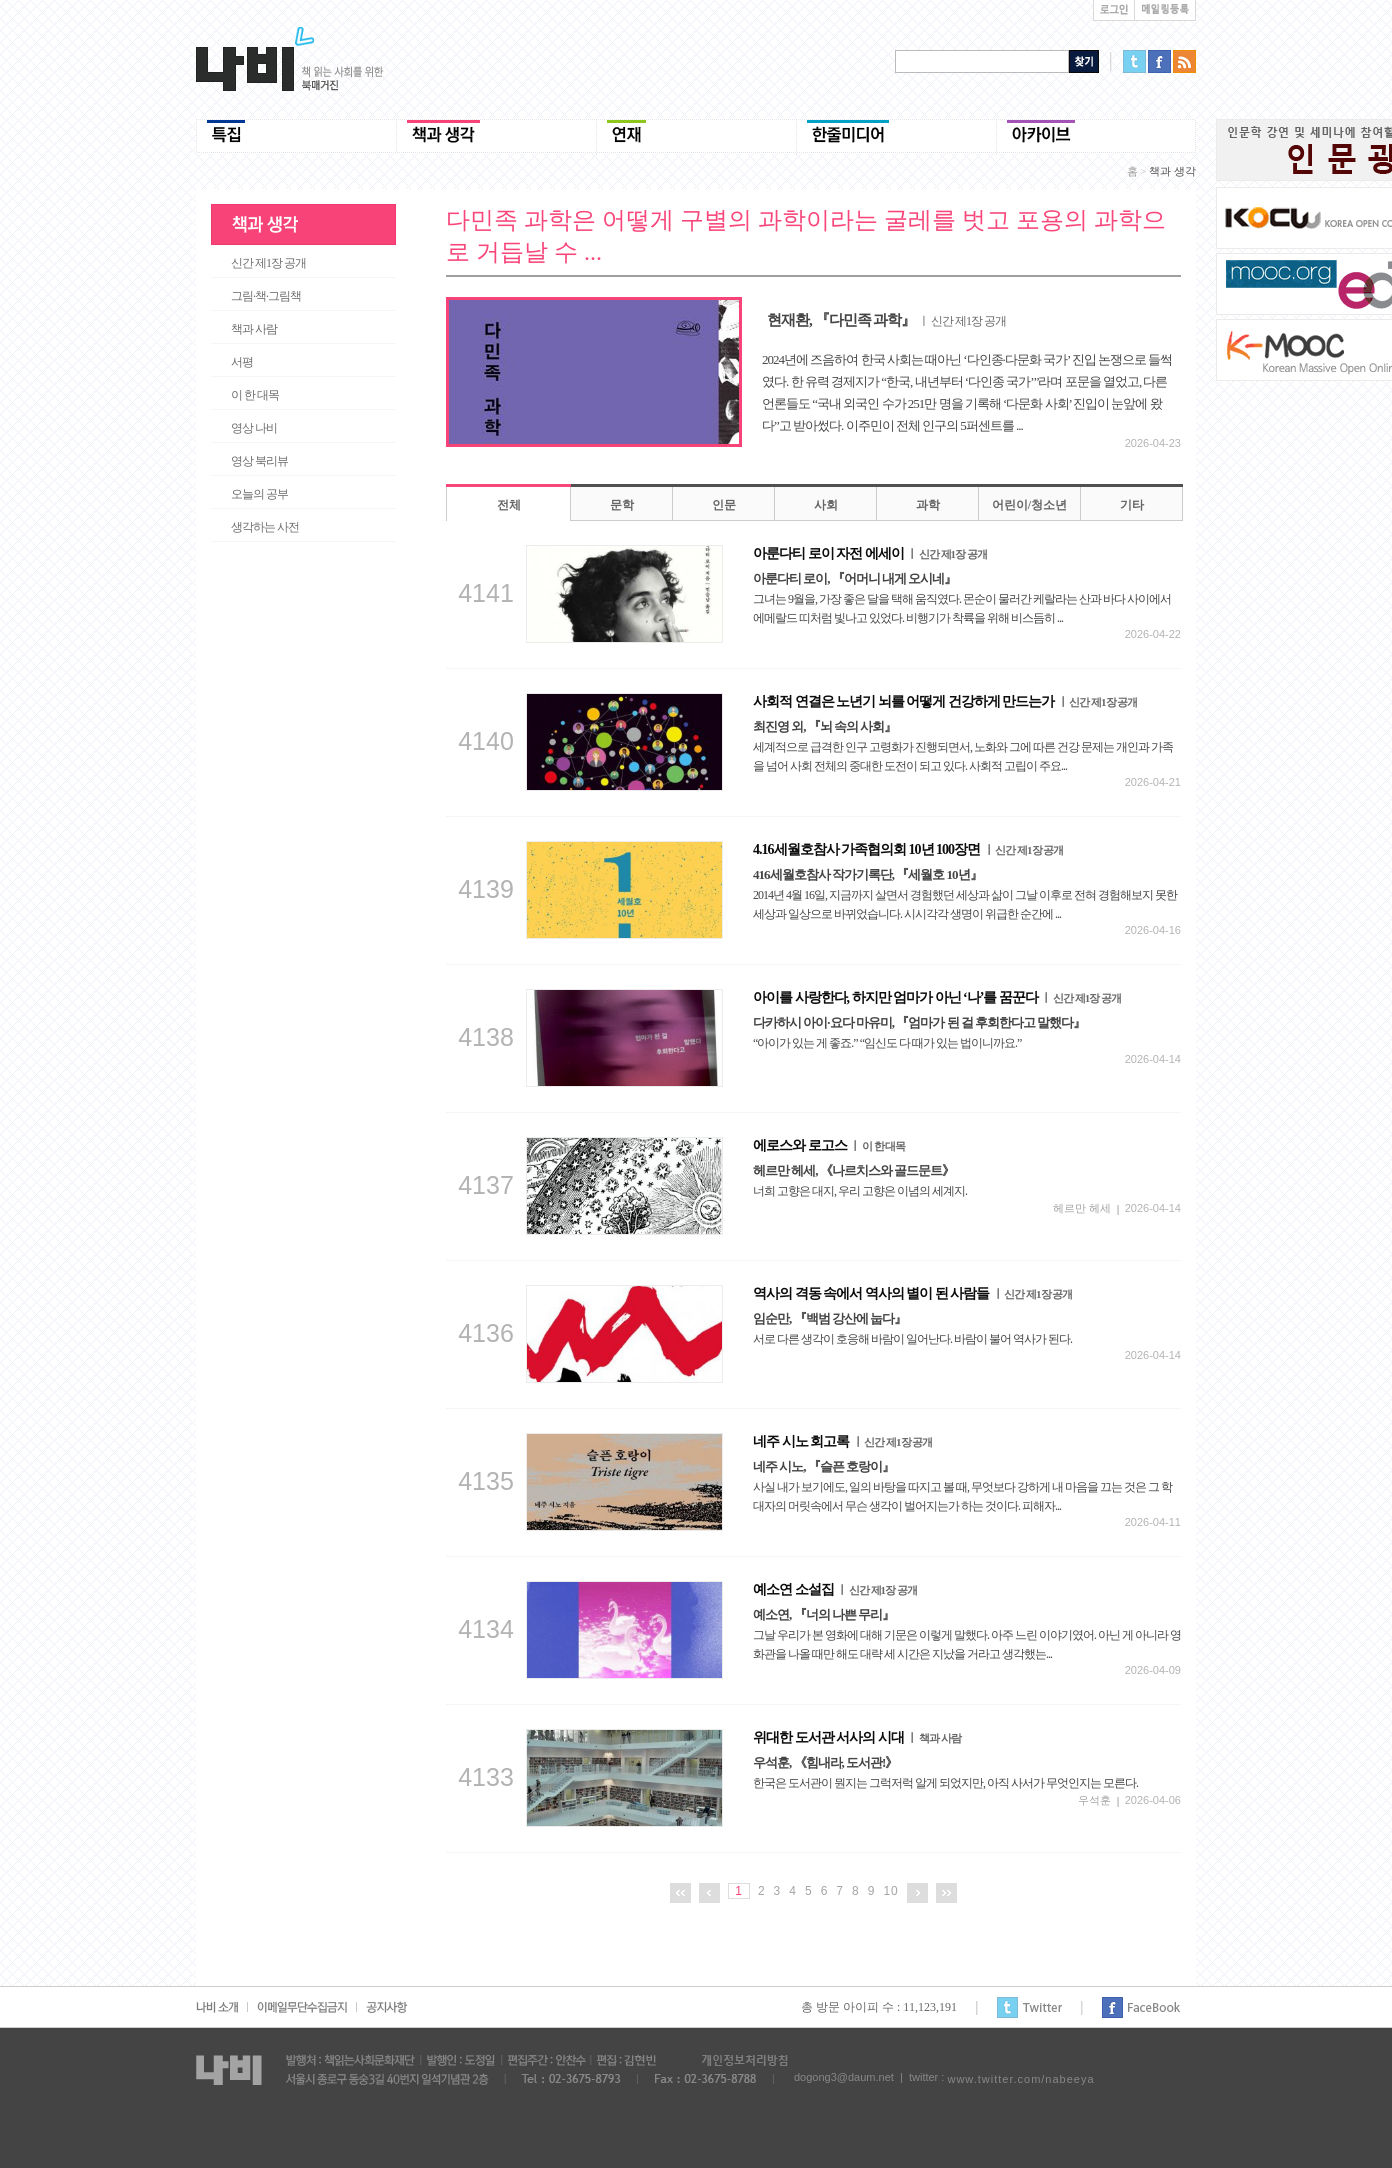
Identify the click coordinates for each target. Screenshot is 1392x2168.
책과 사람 (254, 329)
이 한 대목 (255, 395)
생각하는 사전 (265, 527)
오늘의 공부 (259, 494)
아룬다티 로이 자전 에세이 (870, 553)
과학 (928, 505)
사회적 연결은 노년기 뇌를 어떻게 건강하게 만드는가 (945, 701)
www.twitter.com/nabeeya (1020, 2079)
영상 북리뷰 (259, 461)
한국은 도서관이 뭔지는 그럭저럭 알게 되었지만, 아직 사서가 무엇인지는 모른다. (945, 1783)
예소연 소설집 (835, 1589)
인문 (724, 505)
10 (890, 1891)
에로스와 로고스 (829, 1145)
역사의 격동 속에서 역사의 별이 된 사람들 (912, 1293)
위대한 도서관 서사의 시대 (857, 1737)
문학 (622, 505)
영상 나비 (254, 428)
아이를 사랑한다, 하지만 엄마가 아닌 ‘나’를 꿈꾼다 (937, 997)
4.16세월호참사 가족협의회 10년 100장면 (908, 849)
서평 (242, 362)
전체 (509, 505)
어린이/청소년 (1029, 505)
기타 (1132, 505)
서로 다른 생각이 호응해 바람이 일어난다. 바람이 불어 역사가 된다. (912, 1339)
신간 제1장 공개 (268, 263)
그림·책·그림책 (266, 296)
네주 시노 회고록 (842, 1441)
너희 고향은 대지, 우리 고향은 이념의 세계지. (860, 1191)
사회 (826, 505)
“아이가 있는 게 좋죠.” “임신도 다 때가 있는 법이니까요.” (887, 1043)
